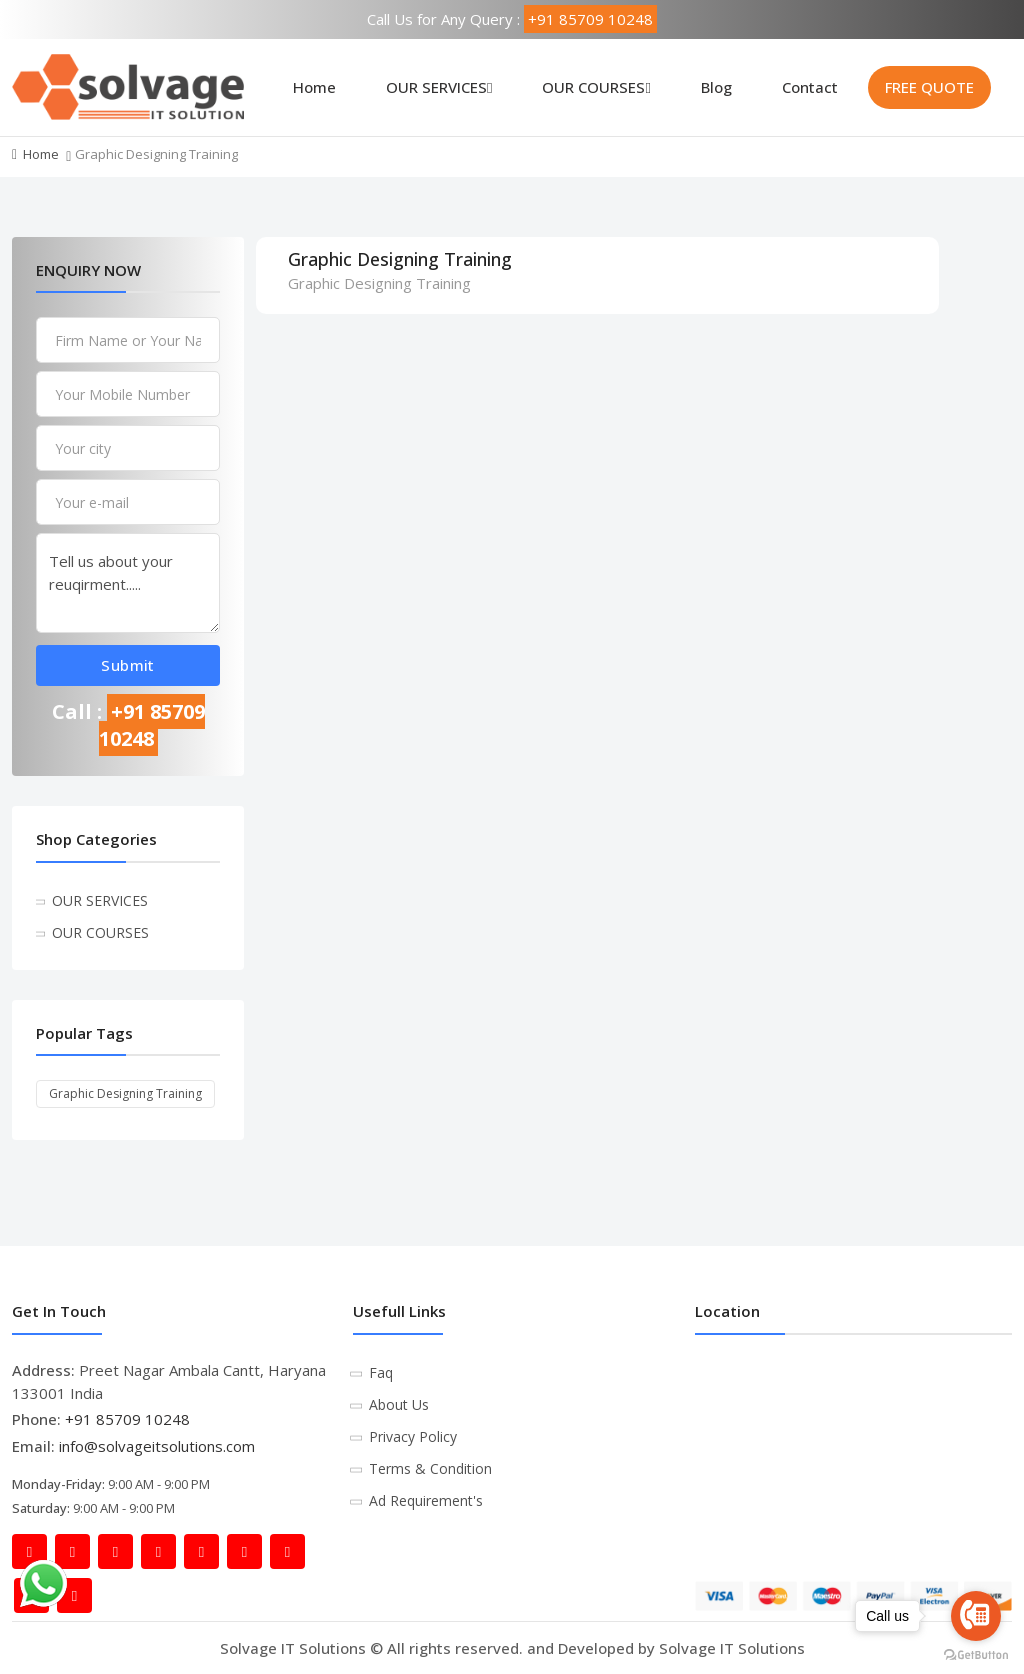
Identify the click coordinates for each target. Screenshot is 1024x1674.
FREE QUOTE (929, 87)
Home (314, 87)
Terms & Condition (430, 1468)
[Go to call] (976, 1616)
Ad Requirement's (426, 1500)
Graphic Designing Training (125, 1093)
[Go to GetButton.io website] (976, 1654)
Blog (716, 87)
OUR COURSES (596, 87)
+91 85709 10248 (590, 19)
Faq (381, 1372)
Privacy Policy (413, 1436)
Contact (810, 87)
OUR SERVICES (439, 87)
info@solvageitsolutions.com (157, 1446)
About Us (399, 1404)
